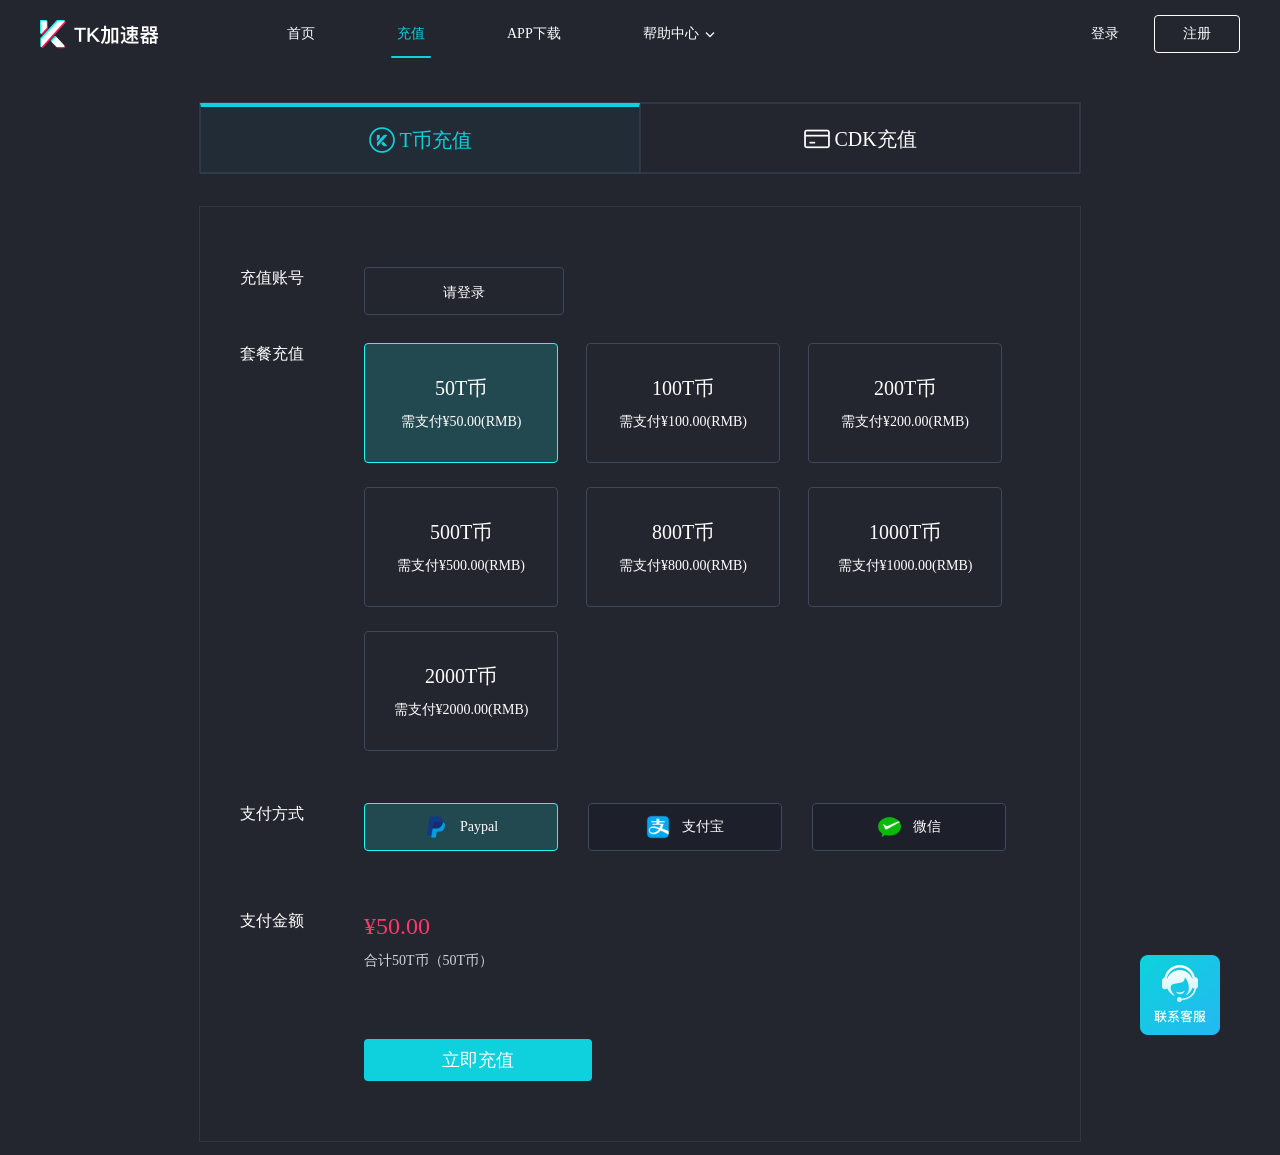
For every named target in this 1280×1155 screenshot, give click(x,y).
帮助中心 (681, 34)
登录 (1105, 33)
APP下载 (534, 33)
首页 (301, 33)
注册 (1197, 33)
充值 (411, 33)
